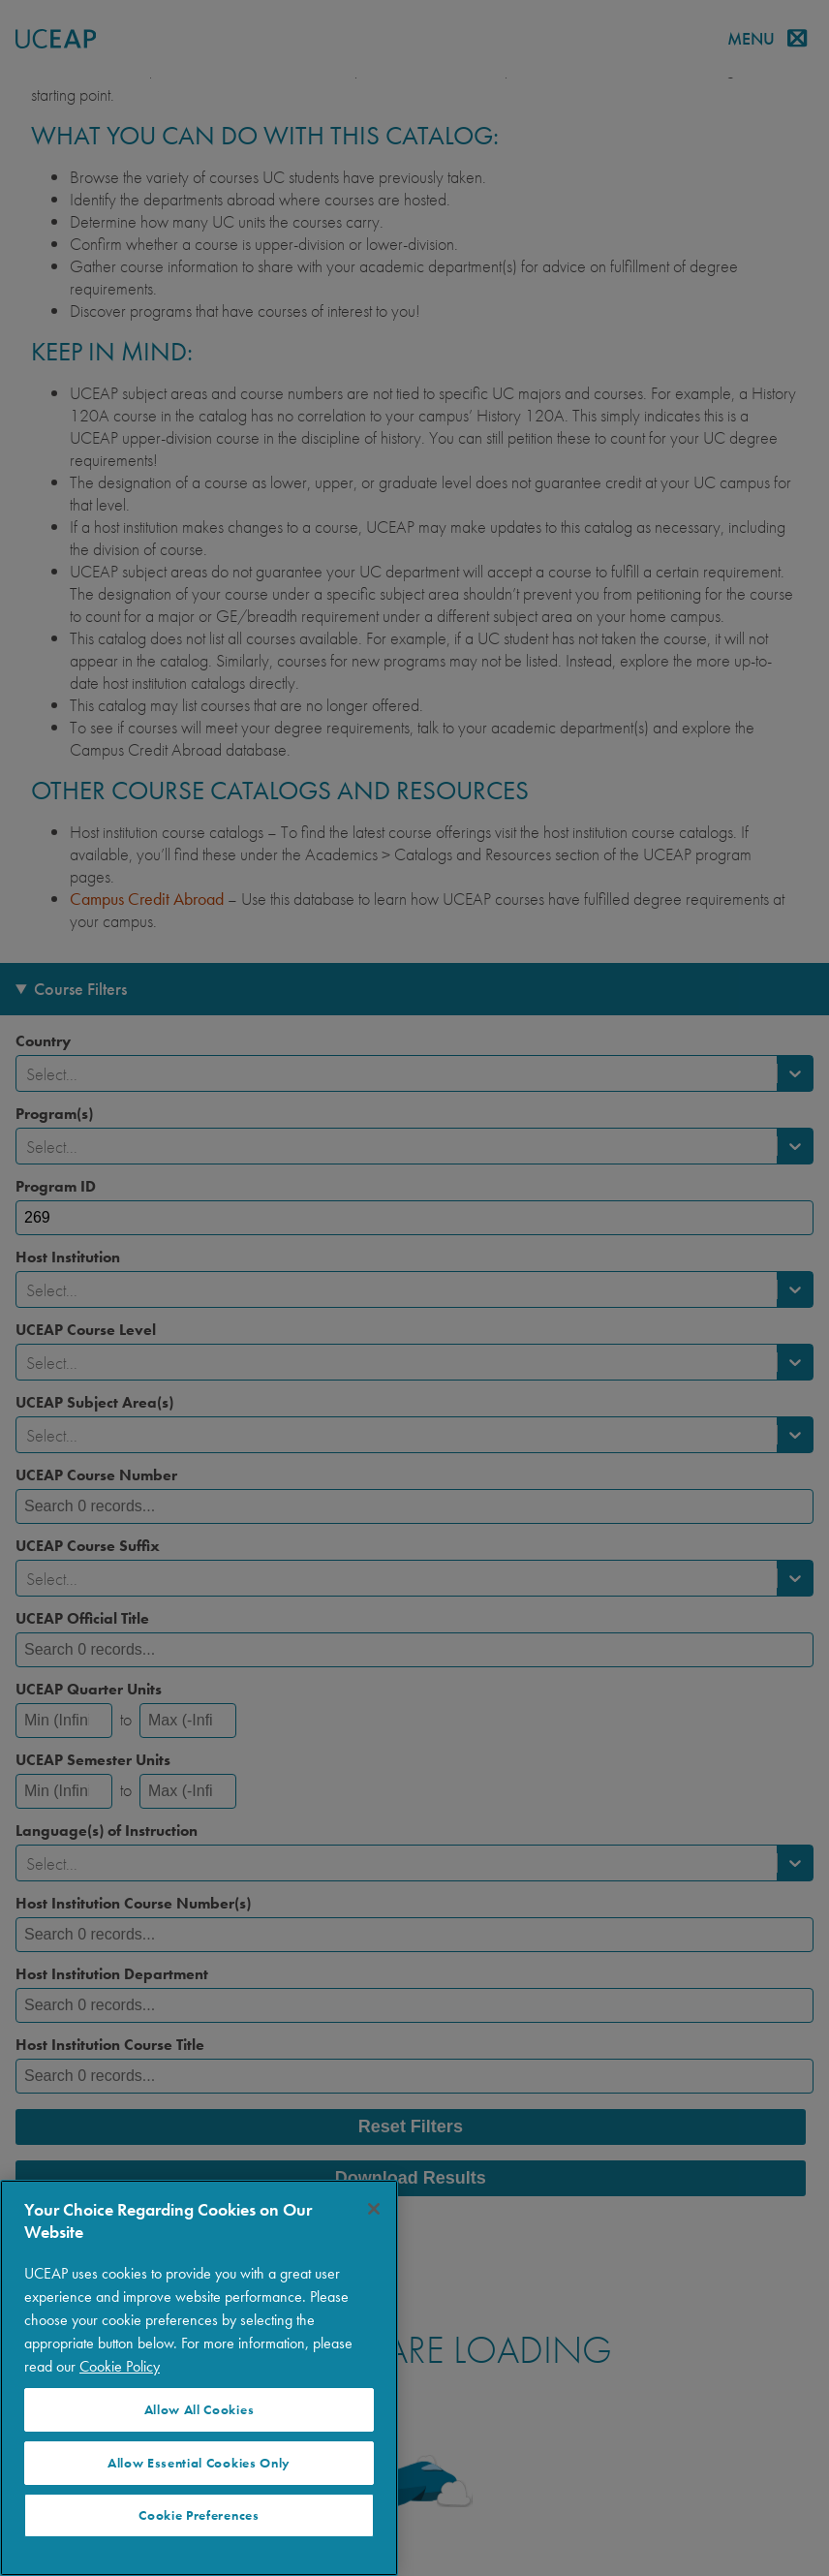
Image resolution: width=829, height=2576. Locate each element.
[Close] (374, 2209)
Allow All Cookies (199, 2410)
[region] (199, 2378)
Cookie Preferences (198, 2515)
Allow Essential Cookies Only (199, 2463)
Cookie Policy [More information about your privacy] (119, 2366)
